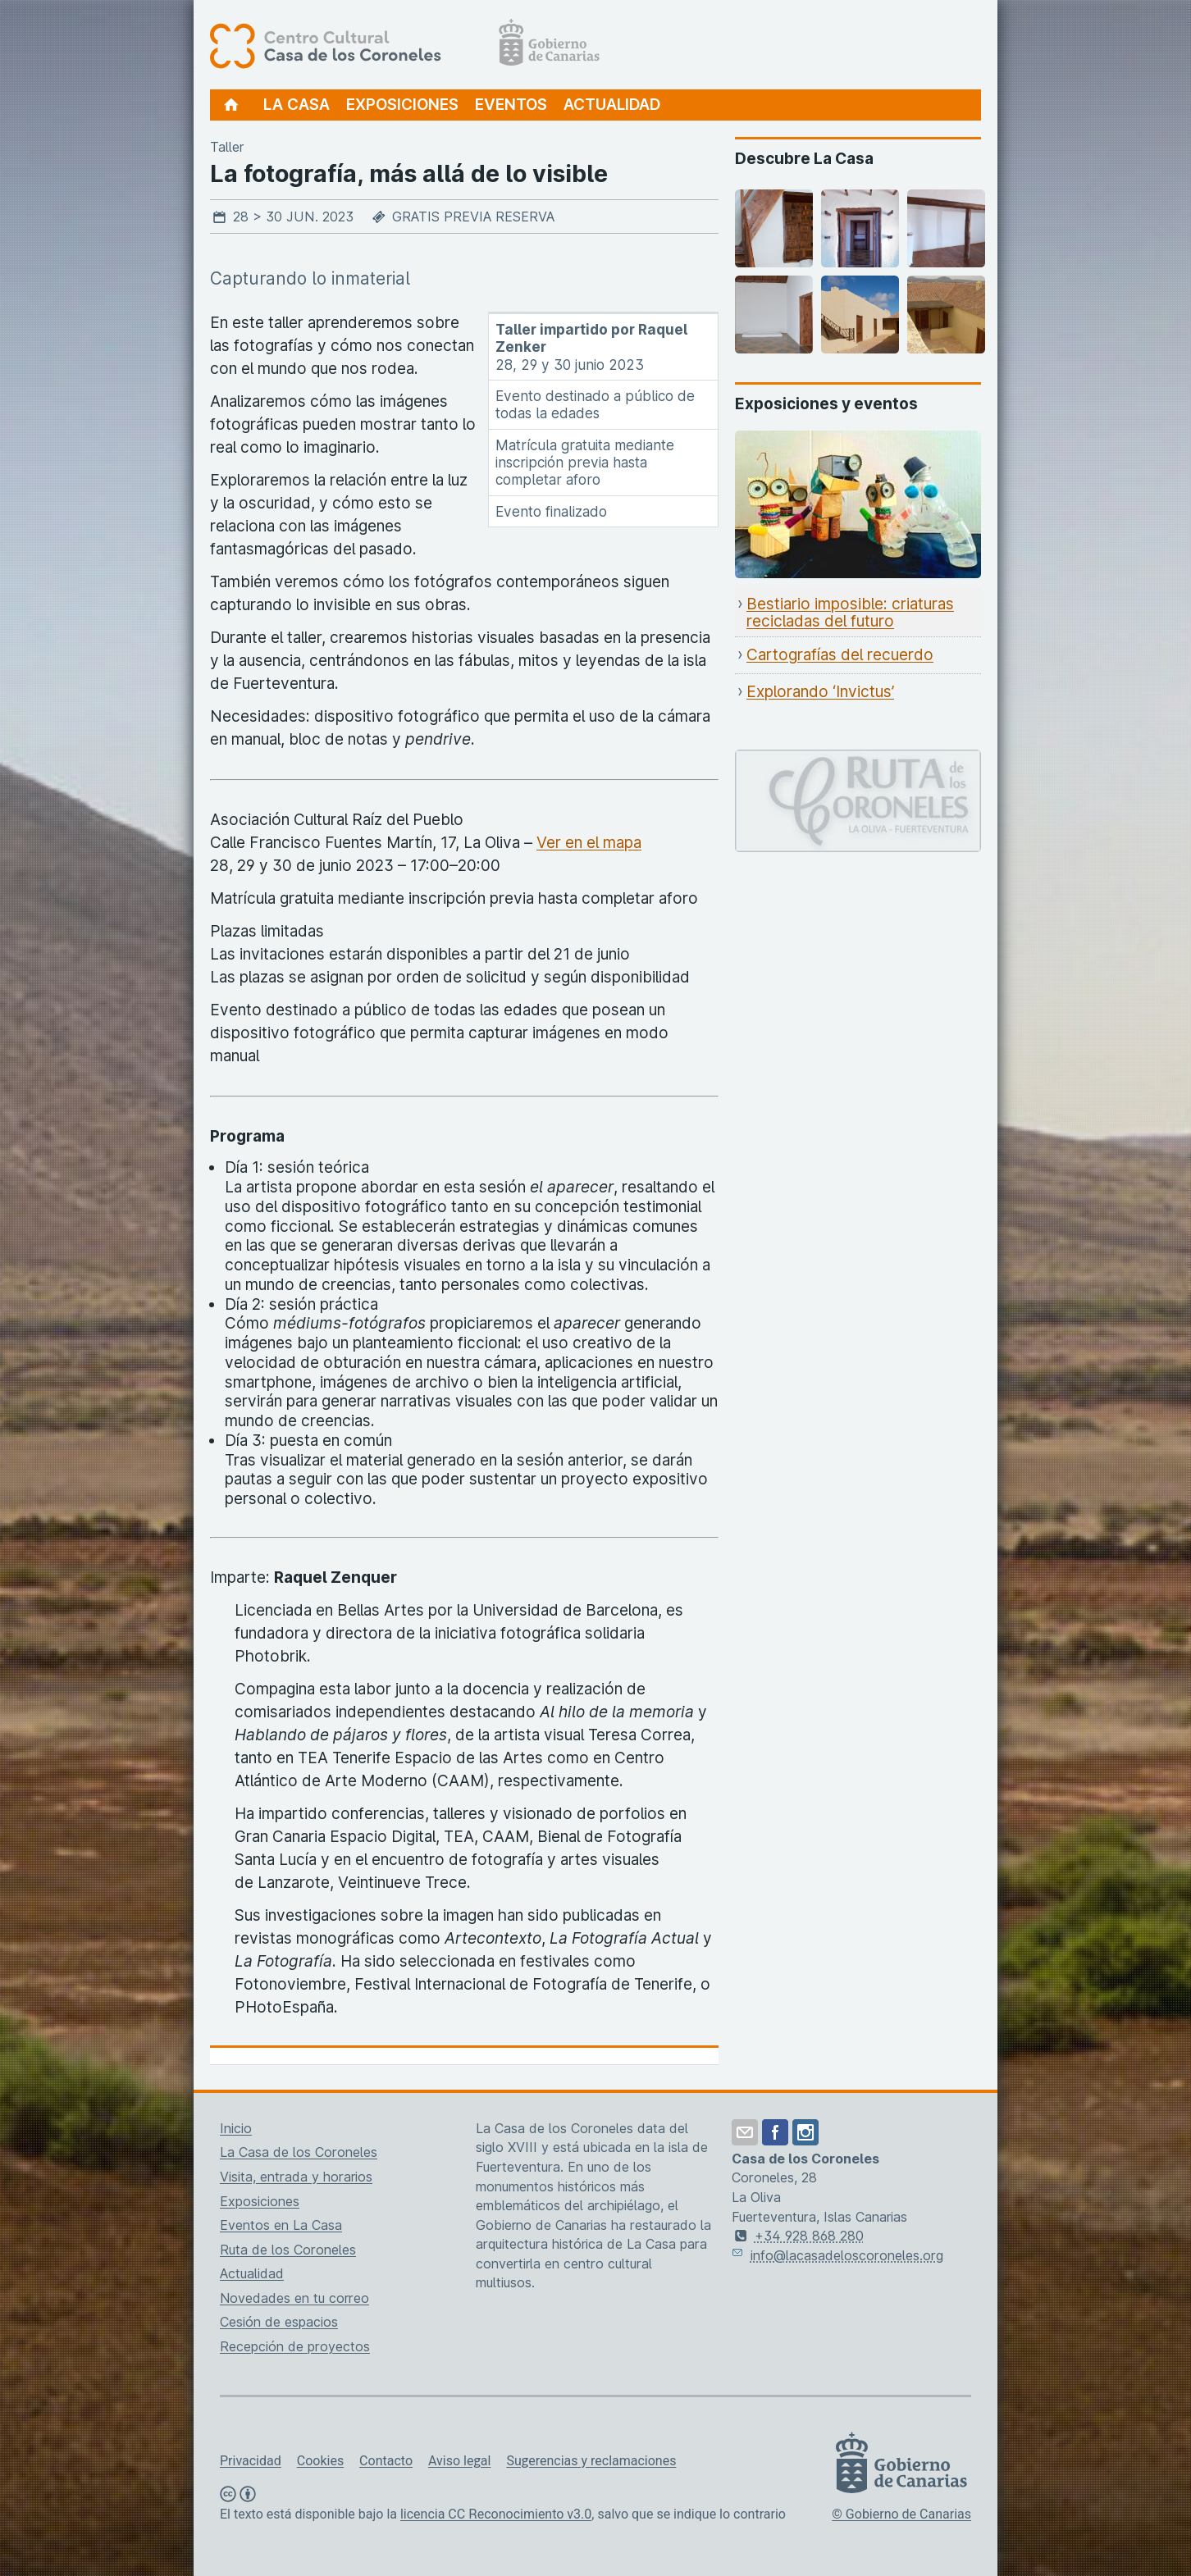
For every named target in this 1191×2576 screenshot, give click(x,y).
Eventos (511, 104)
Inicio (236, 2128)
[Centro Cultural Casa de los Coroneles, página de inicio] (405, 45)
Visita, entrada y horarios (296, 2176)
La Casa (296, 104)
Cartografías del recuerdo (839, 654)
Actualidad (612, 104)
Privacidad (250, 2461)
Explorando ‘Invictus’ (820, 691)
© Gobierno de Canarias (901, 2514)
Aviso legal (459, 2461)
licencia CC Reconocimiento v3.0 (495, 2514)
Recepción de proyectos (295, 2346)
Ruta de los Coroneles (288, 2249)
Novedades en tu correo (294, 2298)
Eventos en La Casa (281, 2225)
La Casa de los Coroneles (298, 2152)
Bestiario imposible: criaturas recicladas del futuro (850, 613)
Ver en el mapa (588, 842)
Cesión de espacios (279, 2322)
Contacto (386, 2461)
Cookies (320, 2461)
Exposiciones (402, 104)
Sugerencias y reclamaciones (591, 2461)
